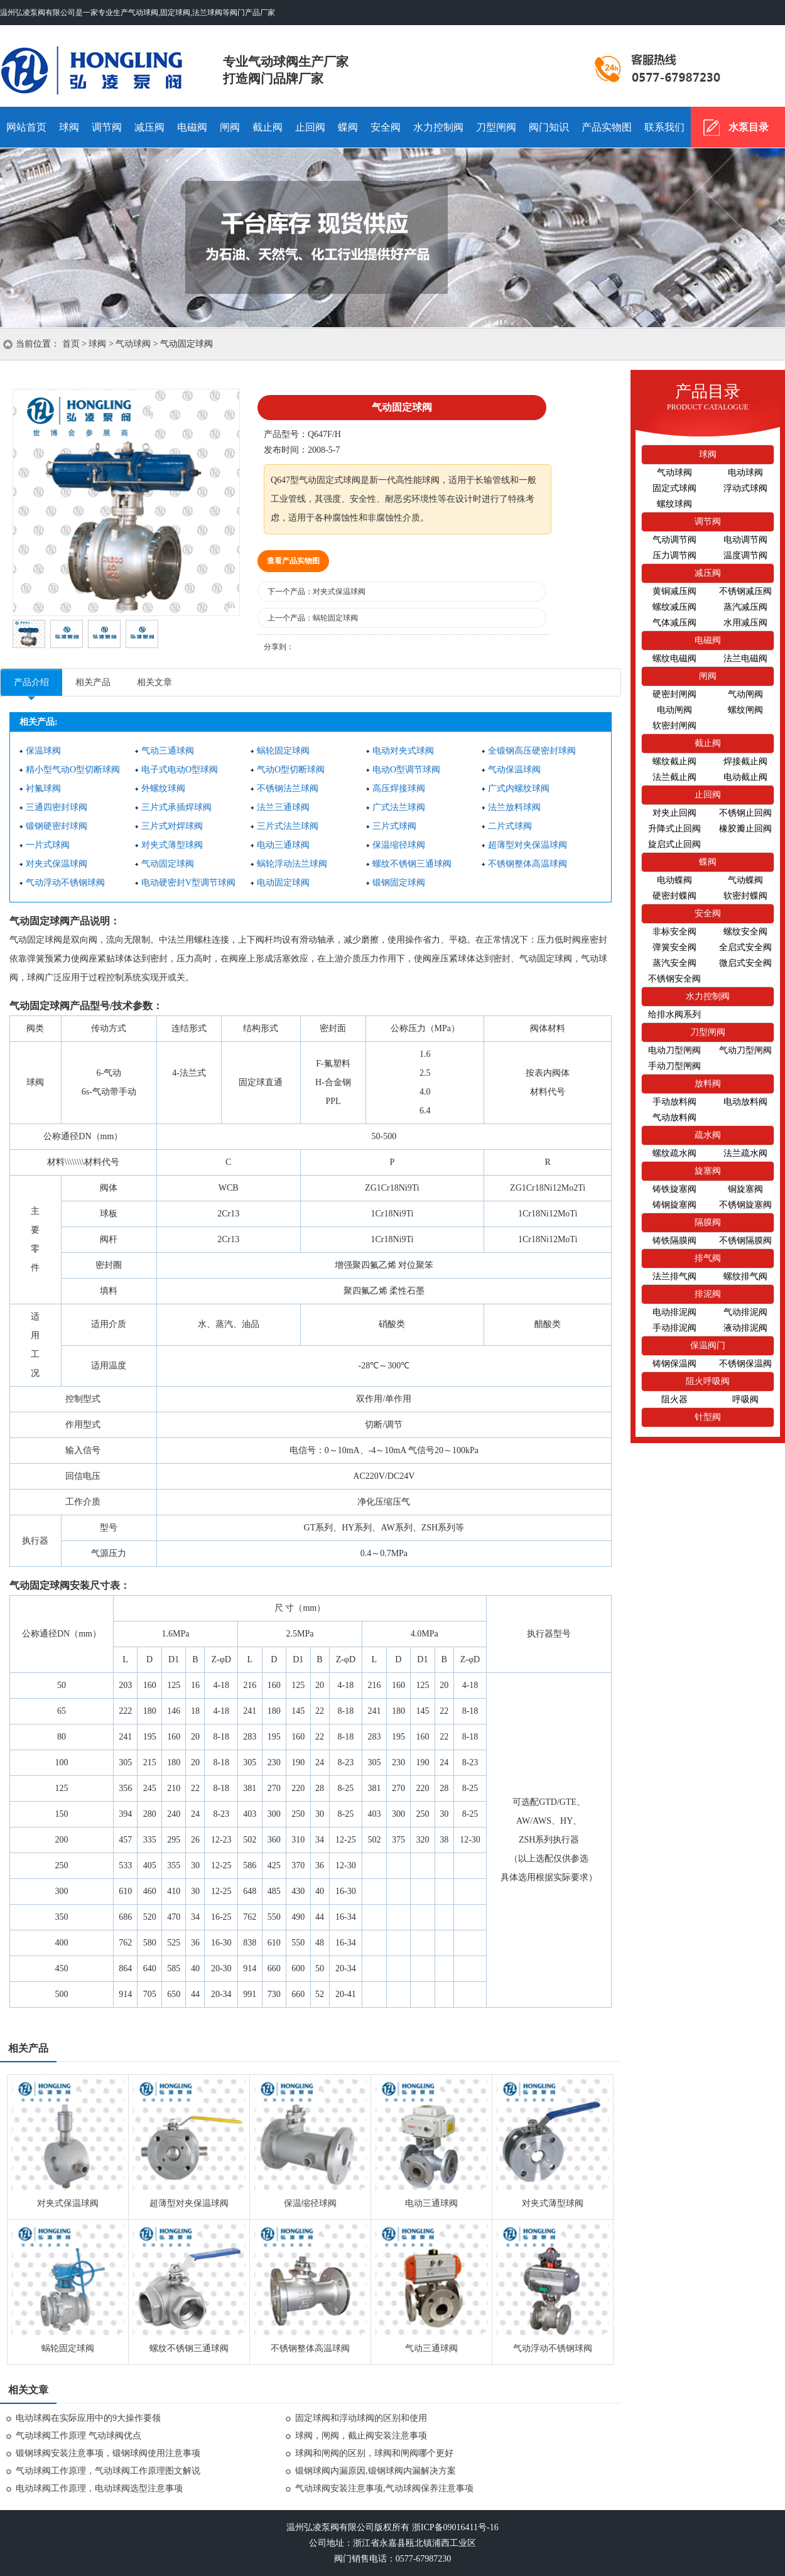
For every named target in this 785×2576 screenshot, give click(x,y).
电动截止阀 (745, 777)
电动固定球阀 (283, 882)
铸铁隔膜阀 (674, 1240)
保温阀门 (707, 1345)
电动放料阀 (745, 1102)
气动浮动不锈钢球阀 (65, 882)
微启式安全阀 (745, 963)
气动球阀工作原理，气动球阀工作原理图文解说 (108, 2471)
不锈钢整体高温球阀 (527, 864)
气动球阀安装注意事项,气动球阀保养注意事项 (384, 2488)
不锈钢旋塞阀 (745, 1205)
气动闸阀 (745, 694)
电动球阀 (745, 472)
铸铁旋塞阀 (674, 1189)
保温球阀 (43, 750)
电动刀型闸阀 (674, 1050)
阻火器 (674, 1399)
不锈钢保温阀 (745, 1363)
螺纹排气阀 (745, 1276)
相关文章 (154, 682)
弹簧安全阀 (674, 947)
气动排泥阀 (745, 1312)
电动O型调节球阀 (406, 769)
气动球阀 (111, 66)
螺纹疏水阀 (674, 1153)
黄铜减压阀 (674, 591)
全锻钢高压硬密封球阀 (532, 750)
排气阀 (708, 1258)
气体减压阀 (674, 622)
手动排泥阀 (674, 1328)
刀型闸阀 (496, 127)
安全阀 (386, 127)
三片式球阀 (394, 826)
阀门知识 (549, 127)
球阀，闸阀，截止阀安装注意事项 (361, 2435)
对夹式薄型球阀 (172, 845)
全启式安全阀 (745, 947)
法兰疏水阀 (745, 1153)
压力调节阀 (674, 555)
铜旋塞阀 (745, 1189)
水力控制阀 (438, 127)
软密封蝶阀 (745, 896)
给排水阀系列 (674, 1014)
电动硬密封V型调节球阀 (188, 882)
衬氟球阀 (43, 788)
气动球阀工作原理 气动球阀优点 (78, 2435)
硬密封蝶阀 (674, 896)
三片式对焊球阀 (172, 826)
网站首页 (26, 127)
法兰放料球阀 (514, 807)
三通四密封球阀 (56, 807)
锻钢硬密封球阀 (56, 826)
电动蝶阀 (674, 880)
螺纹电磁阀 (674, 658)
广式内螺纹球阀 (519, 788)
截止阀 (267, 127)
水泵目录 (748, 127)
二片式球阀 (510, 826)
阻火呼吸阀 (708, 1381)
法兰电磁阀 (745, 658)
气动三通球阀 (167, 750)
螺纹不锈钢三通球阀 (412, 864)
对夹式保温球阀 (339, 591)
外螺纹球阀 (163, 788)
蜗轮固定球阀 (335, 618)
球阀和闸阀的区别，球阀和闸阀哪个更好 (374, 2453)
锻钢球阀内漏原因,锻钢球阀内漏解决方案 (375, 2471)
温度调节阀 (745, 555)
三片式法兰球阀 (287, 826)
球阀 (69, 127)
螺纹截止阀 (674, 761)
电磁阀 (192, 127)
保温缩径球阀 (398, 845)
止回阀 (310, 127)
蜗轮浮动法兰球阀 (292, 864)
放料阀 (708, 1083)
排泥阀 (708, 1294)
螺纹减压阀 (674, 607)
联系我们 (664, 127)
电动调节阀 (745, 539)
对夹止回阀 (674, 813)
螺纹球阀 (674, 504)
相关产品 (93, 682)
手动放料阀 (674, 1102)
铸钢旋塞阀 (674, 1205)
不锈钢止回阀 (745, 813)
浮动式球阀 (745, 488)
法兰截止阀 (674, 777)
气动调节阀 (674, 539)
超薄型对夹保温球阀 (527, 845)
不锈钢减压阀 (745, 591)
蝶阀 (348, 127)
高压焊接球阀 (398, 788)
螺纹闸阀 (745, 710)
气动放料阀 (674, 1117)
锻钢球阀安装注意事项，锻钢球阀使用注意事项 (108, 2453)
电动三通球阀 (283, 845)
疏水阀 (708, 1135)
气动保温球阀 (514, 769)
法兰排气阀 (674, 1276)
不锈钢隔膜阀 (745, 1240)
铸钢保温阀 (674, 1363)
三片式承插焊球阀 (176, 807)
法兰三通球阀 (283, 807)
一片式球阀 (48, 845)
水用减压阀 (745, 622)
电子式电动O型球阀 (179, 769)
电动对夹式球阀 (403, 750)
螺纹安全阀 (745, 931)
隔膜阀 (708, 1222)
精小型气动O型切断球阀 (73, 769)
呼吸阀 (745, 1399)
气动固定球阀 (167, 864)
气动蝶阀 (745, 880)
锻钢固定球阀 (398, 882)
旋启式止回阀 (674, 844)
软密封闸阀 (674, 725)
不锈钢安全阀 (674, 978)
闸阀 (230, 127)
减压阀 (149, 127)
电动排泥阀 (674, 1312)
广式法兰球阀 (398, 807)
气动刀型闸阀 (745, 1050)
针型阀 (708, 1417)
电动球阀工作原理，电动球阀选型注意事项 (99, 2488)
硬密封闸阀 (674, 694)
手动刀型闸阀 (674, 1066)
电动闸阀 (674, 710)
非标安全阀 (674, 931)
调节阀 (107, 127)
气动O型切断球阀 (291, 769)
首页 (71, 344)
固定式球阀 (674, 488)
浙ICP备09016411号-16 (455, 2527)
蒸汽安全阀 (674, 963)
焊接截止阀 (745, 761)
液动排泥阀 (745, 1328)
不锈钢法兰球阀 (287, 788)
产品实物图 (607, 127)
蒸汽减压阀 (745, 607)
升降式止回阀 (674, 828)
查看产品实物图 (293, 560)
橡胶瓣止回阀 (745, 828)
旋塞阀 (708, 1171)
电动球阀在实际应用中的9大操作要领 (88, 2418)
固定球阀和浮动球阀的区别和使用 (361, 2418)
